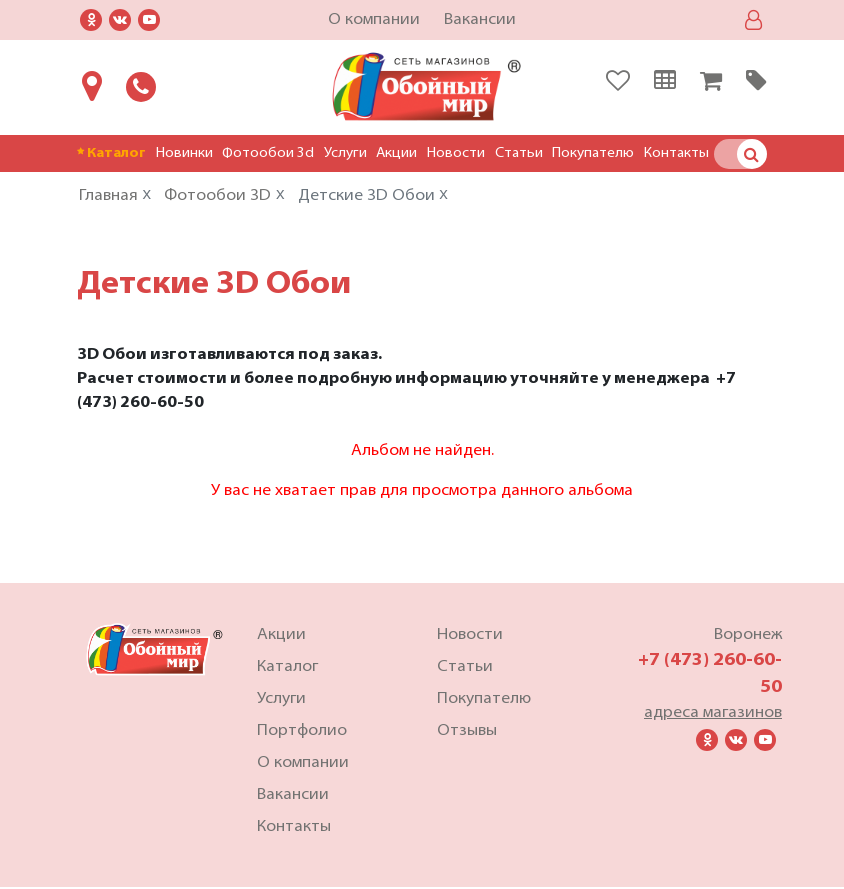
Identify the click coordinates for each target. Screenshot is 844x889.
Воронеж (748, 637)
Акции (396, 153)
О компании (374, 20)
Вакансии (480, 20)
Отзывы (467, 733)
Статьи (519, 153)
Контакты (676, 153)
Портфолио (302, 733)
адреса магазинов (713, 715)
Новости (456, 153)
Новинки (184, 153)
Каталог (111, 153)
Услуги (345, 153)
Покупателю (593, 153)
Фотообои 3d (268, 153)
